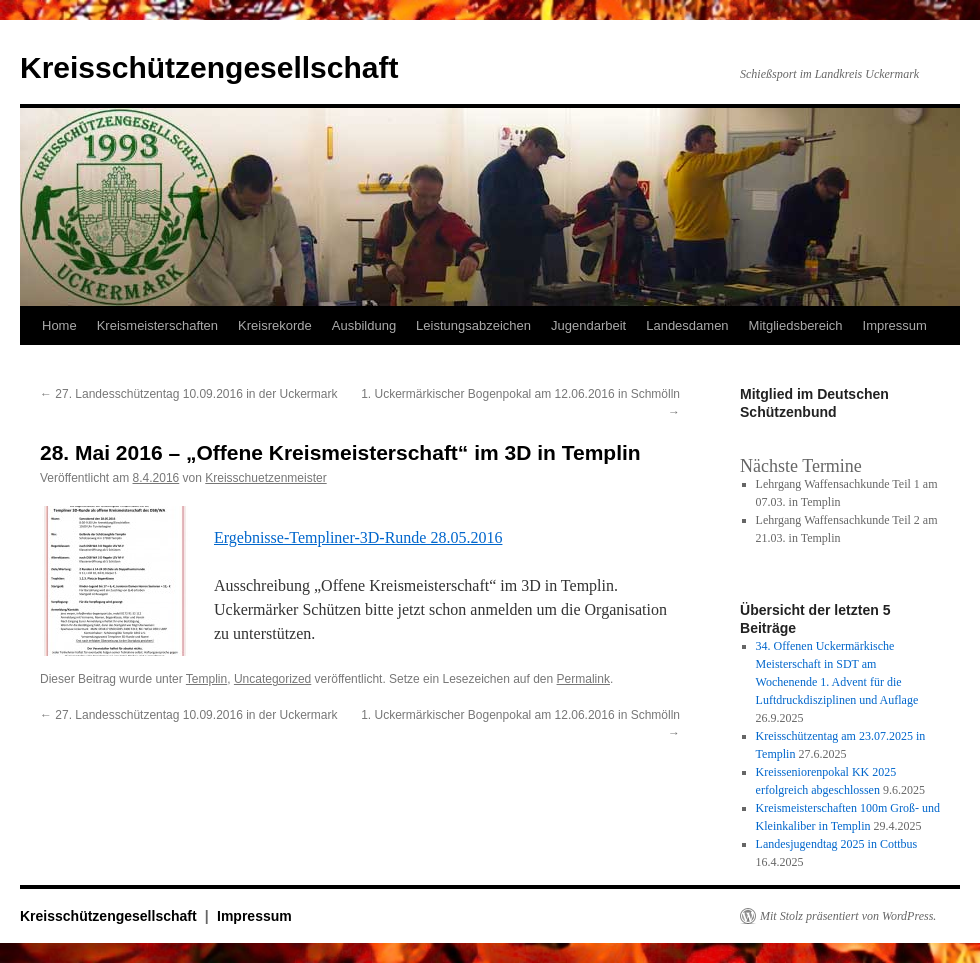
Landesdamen (687, 325)
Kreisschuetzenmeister (265, 478)
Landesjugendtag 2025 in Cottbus (837, 844)
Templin (206, 679)
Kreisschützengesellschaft (209, 67)
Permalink (583, 679)
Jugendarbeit (588, 325)
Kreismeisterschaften (157, 325)
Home (59, 325)
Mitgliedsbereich (796, 325)
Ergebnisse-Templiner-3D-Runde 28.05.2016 (358, 537)
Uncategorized (272, 679)
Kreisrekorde (275, 325)
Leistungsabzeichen (473, 325)
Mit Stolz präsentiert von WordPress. (848, 916)
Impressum (895, 325)
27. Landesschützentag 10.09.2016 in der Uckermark (189, 394)
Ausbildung (364, 325)
